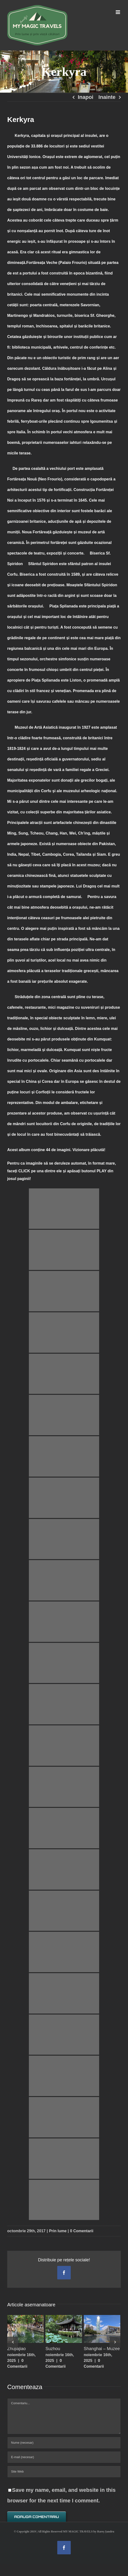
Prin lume (58, 2231)
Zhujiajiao (16, 2348)
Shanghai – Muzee (102, 2348)
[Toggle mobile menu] (118, 12)
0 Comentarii (81, 2231)
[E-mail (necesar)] (64, 2457)
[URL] (64, 2472)
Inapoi (85, 97)
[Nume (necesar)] (64, 2443)
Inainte (106, 97)
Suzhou (52, 2348)
